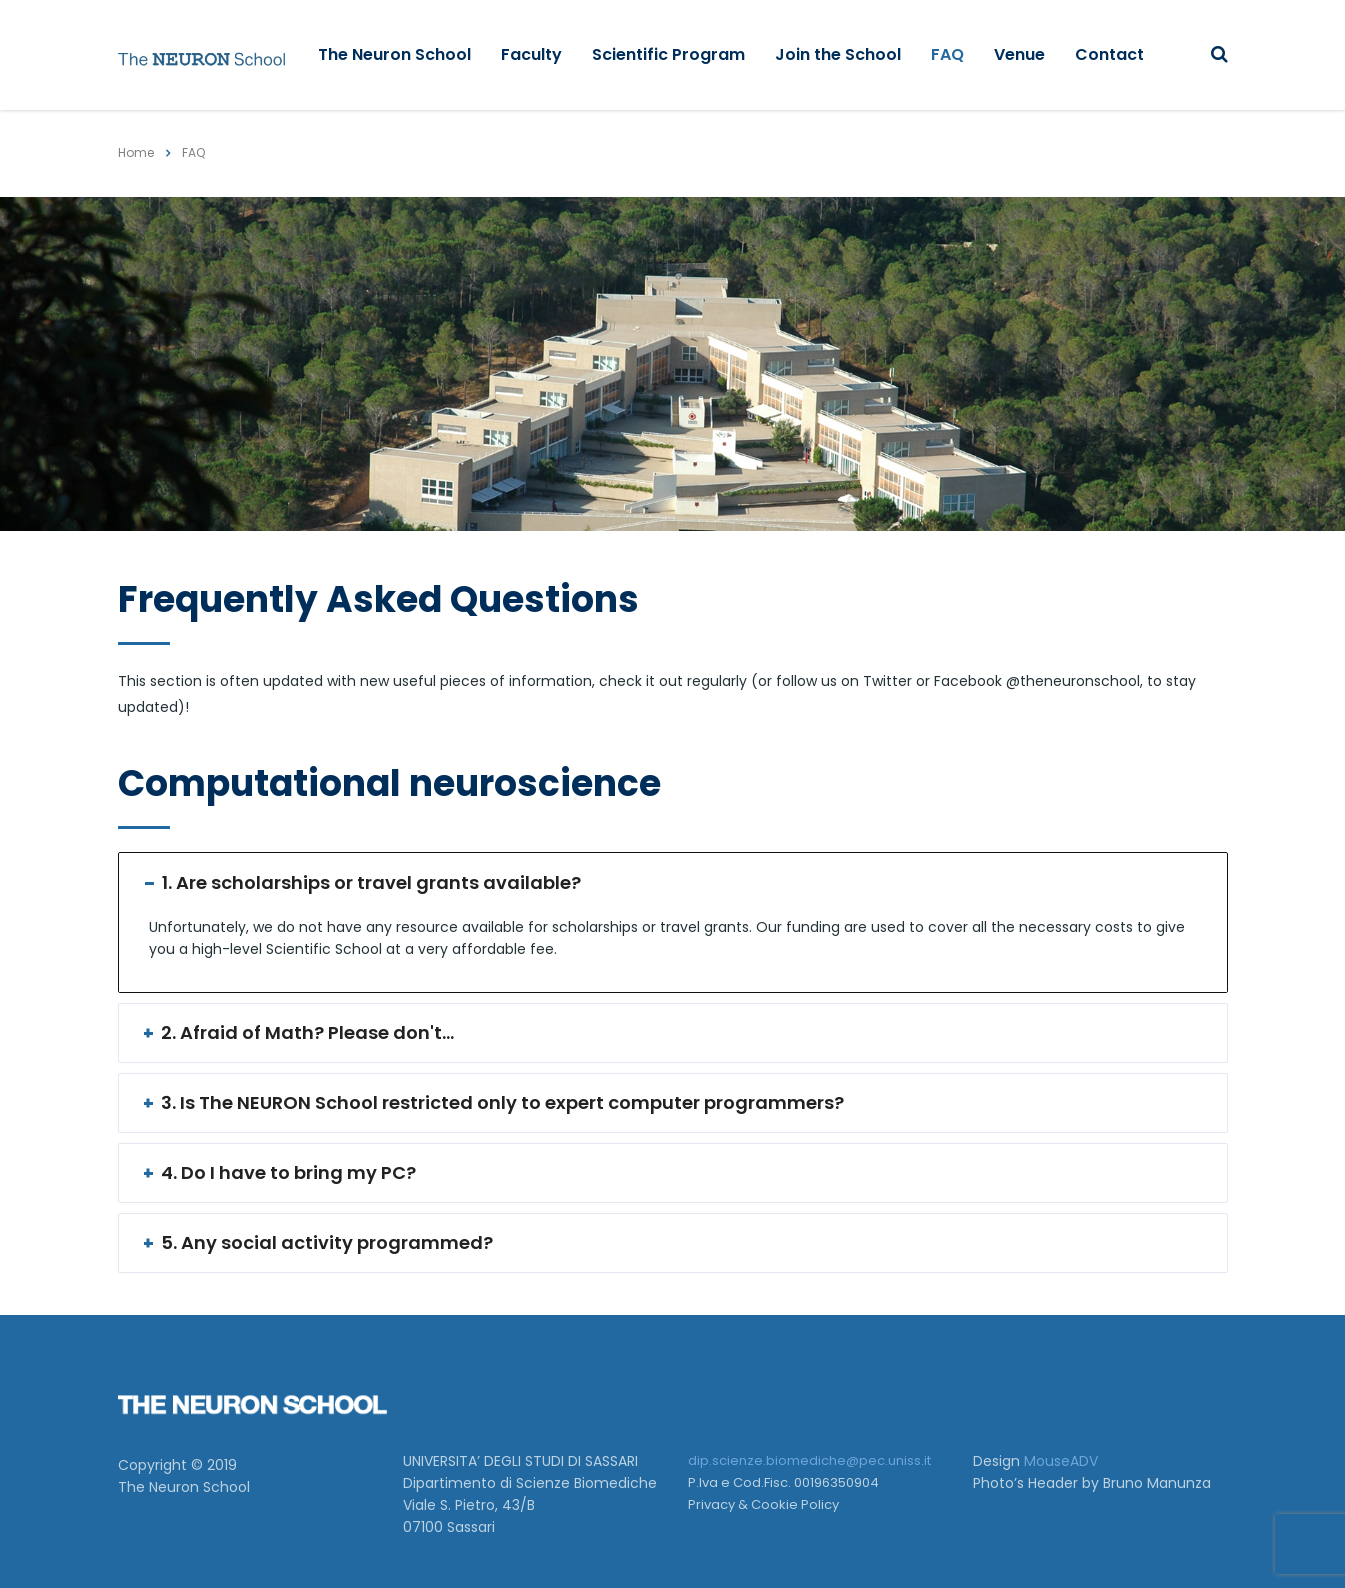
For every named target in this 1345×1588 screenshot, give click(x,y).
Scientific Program (668, 54)
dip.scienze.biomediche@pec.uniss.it (809, 1460)
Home (136, 152)
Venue (1019, 54)
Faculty (531, 54)
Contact (1109, 54)
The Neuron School (394, 54)
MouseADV (1061, 1461)
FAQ (947, 54)
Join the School (838, 54)
